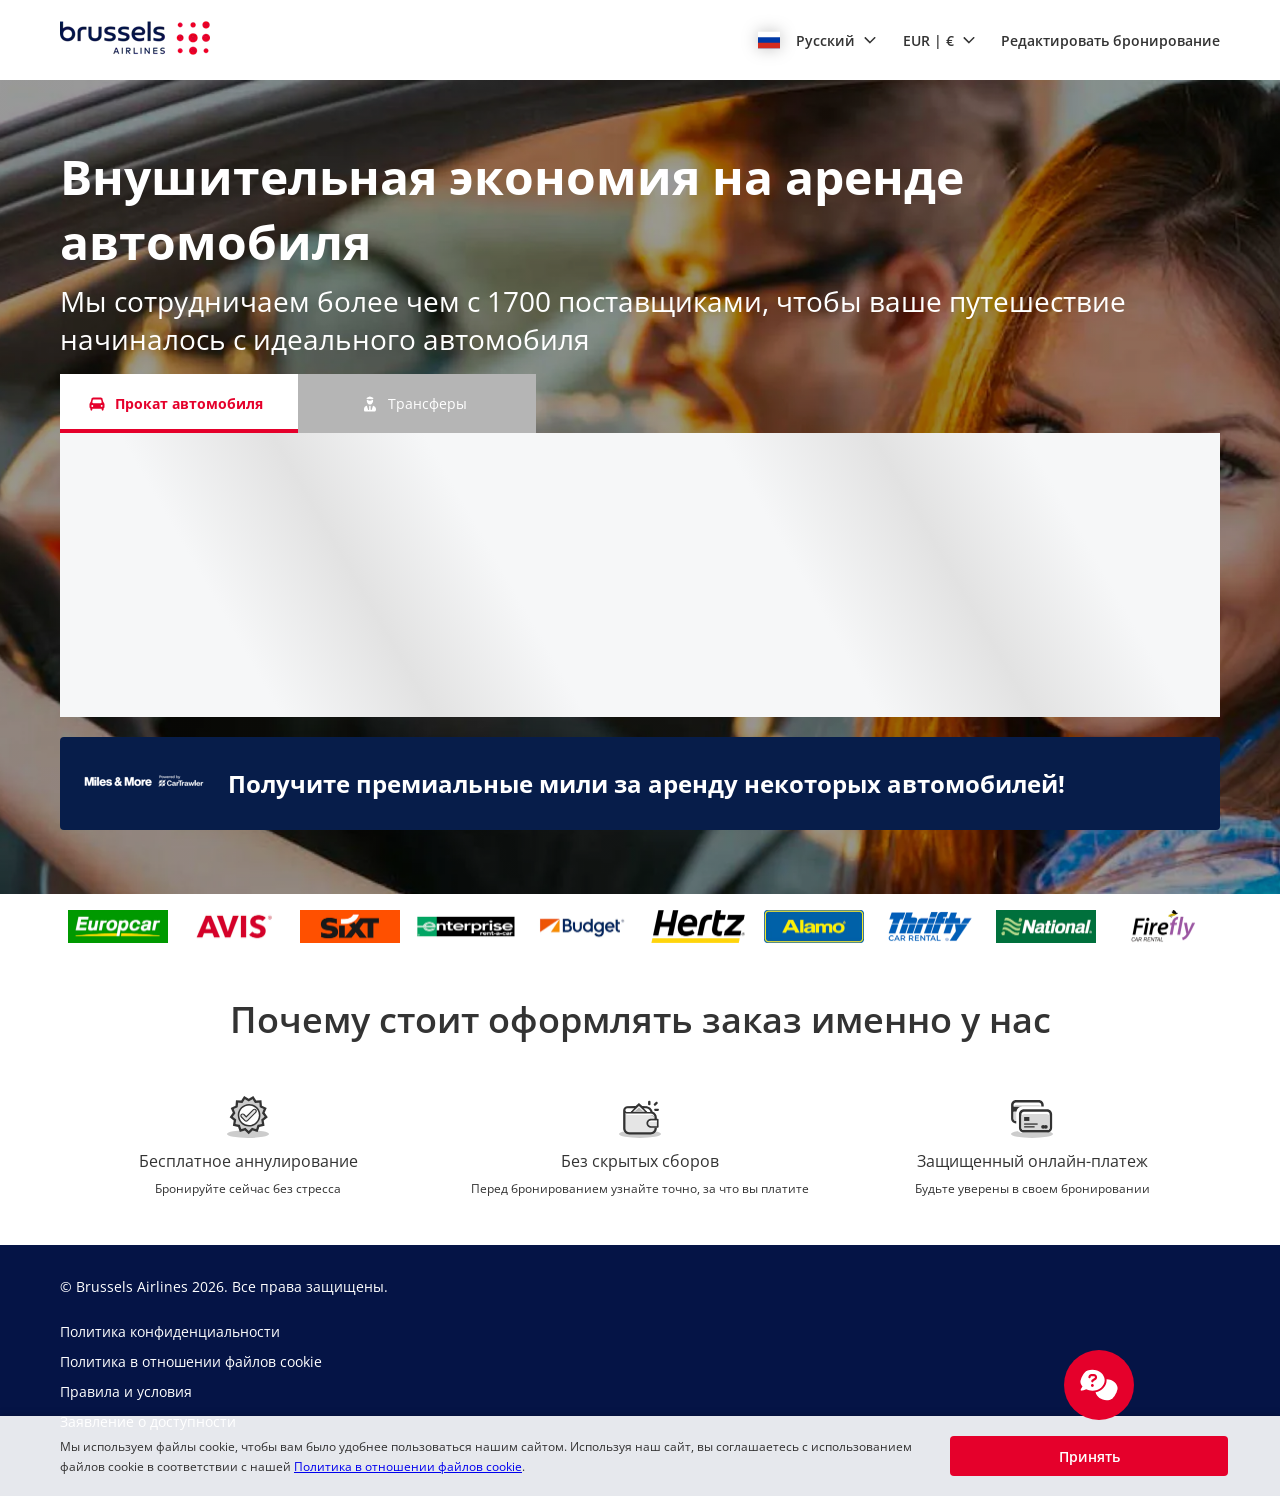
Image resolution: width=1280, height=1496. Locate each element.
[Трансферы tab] (417, 403)
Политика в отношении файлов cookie (408, 1466)
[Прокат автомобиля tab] (179, 403)
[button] (817, 40)
